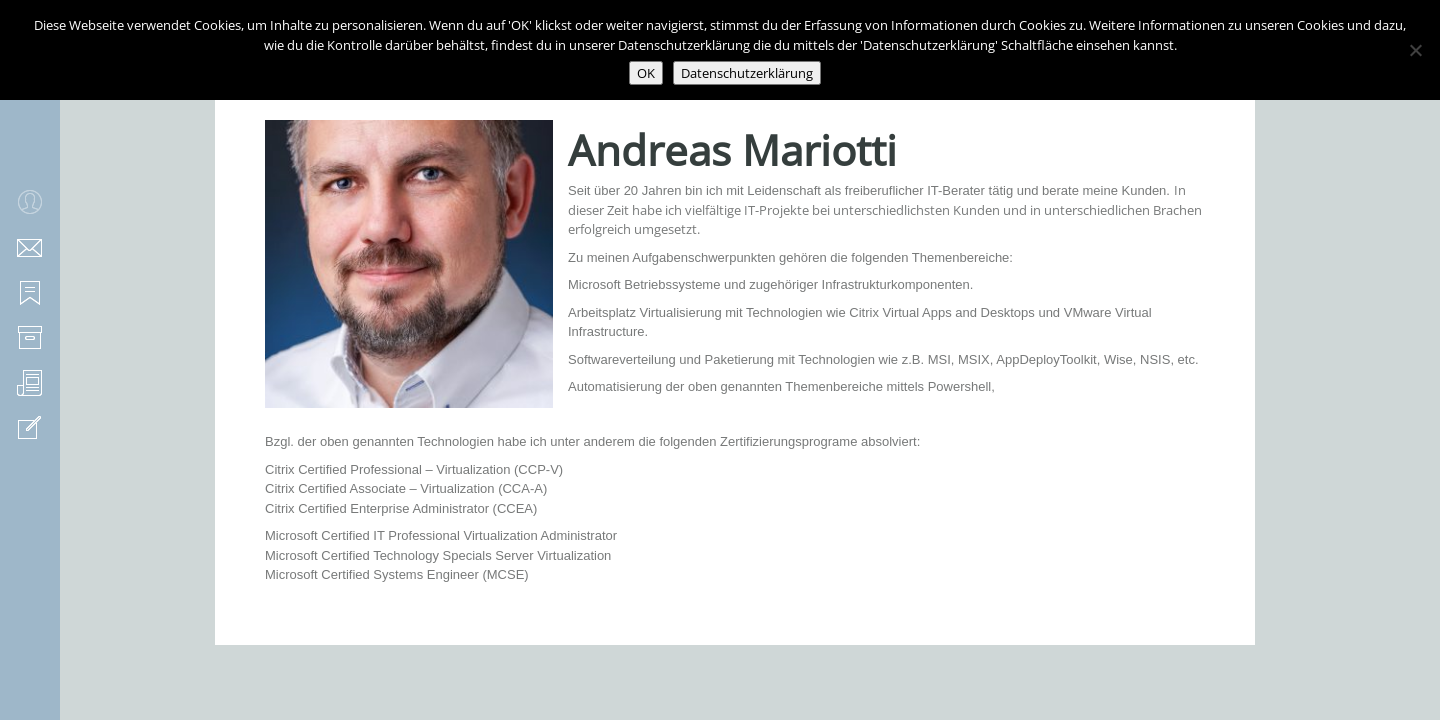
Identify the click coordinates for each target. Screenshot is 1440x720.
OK (646, 73)
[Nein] (1415, 50)
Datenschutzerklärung (747, 73)
